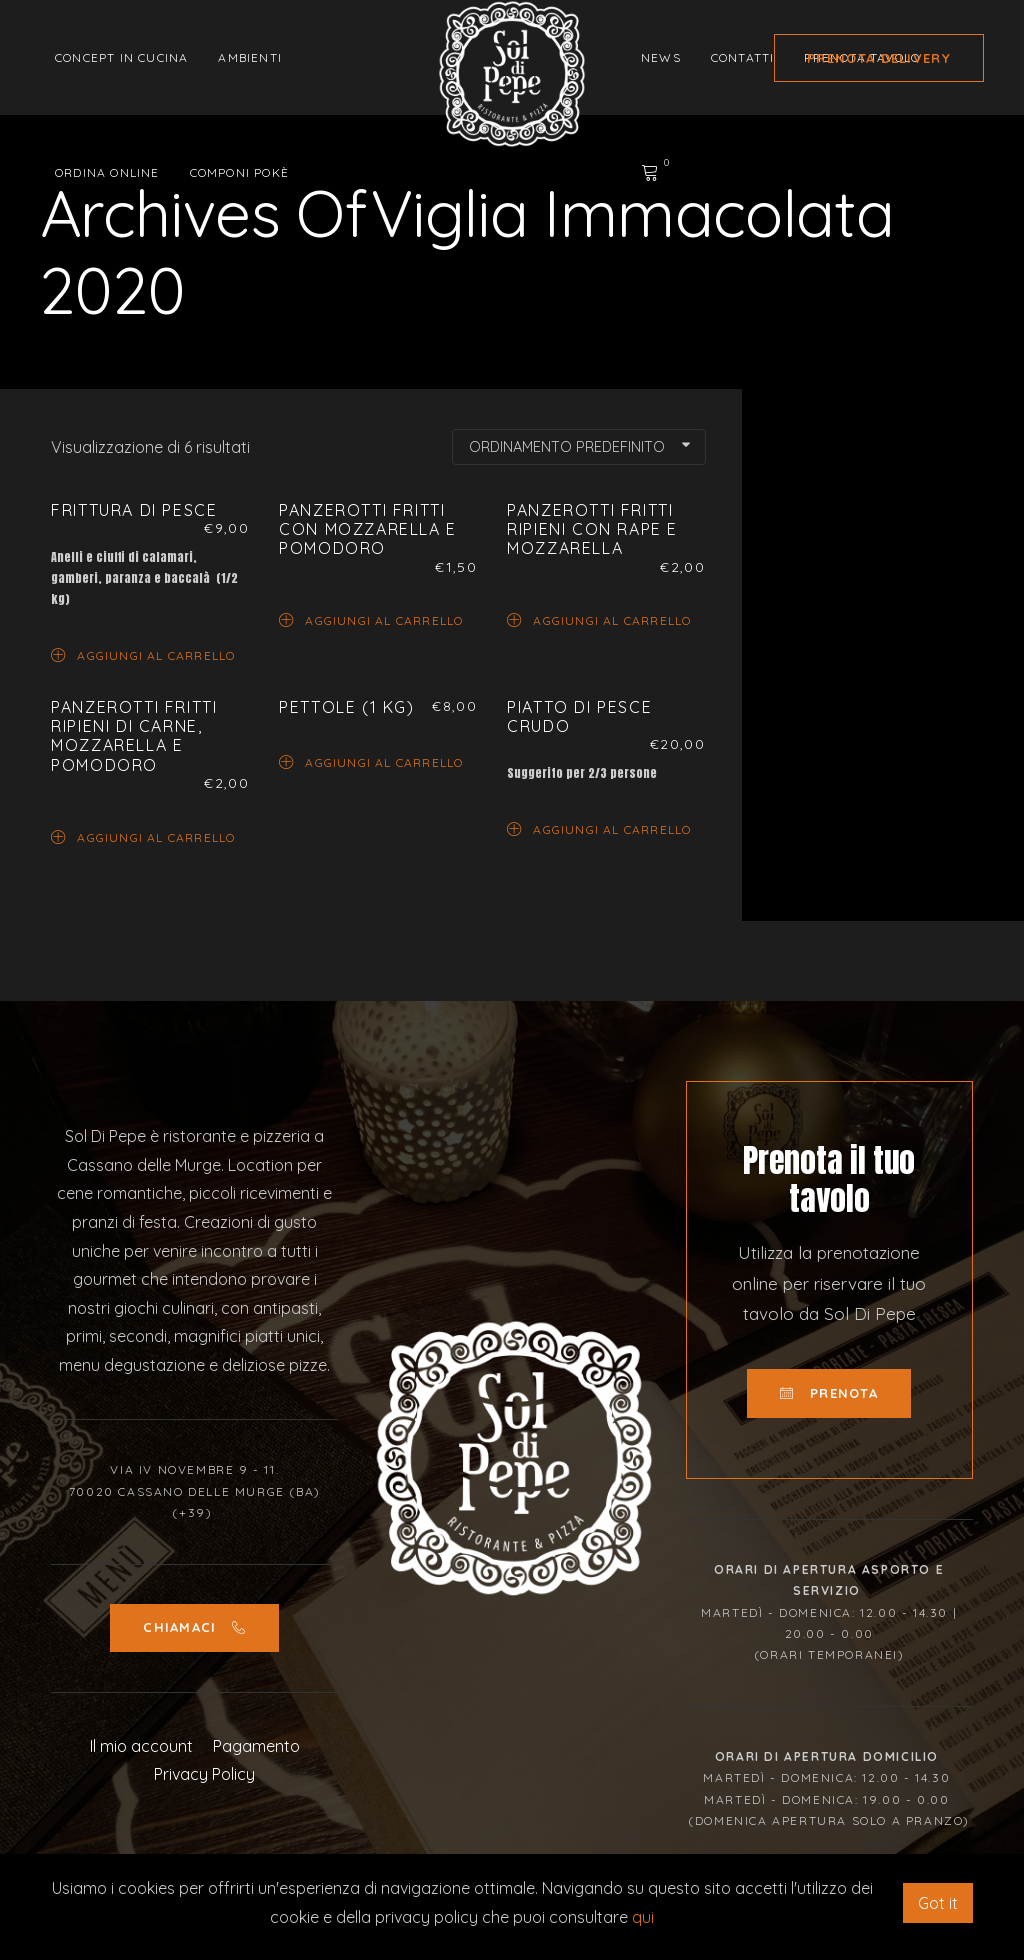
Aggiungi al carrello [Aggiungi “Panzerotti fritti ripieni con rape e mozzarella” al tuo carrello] (599, 619)
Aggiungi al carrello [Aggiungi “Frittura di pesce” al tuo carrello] (143, 654)
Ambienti (250, 57)
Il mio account (141, 1746)
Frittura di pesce (134, 510)
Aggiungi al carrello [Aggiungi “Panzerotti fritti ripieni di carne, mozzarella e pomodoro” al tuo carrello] (143, 836)
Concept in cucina (121, 57)
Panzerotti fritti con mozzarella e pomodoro (368, 529)
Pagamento (256, 1746)
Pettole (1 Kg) (346, 707)
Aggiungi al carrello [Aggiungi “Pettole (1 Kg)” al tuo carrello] (371, 761)
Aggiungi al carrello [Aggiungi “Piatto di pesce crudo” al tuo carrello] (599, 828)
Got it (938, 1903)
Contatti (743, 57)
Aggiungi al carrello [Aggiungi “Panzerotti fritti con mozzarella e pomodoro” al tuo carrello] (371, 619)
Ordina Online (107, 172)
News (661, 57)
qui (643, 1917)
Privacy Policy (204, 1774)
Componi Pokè (239, 172)
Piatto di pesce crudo (579, 716)
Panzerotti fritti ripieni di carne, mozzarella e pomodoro (134, 736)
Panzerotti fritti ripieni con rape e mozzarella (592, 529)
